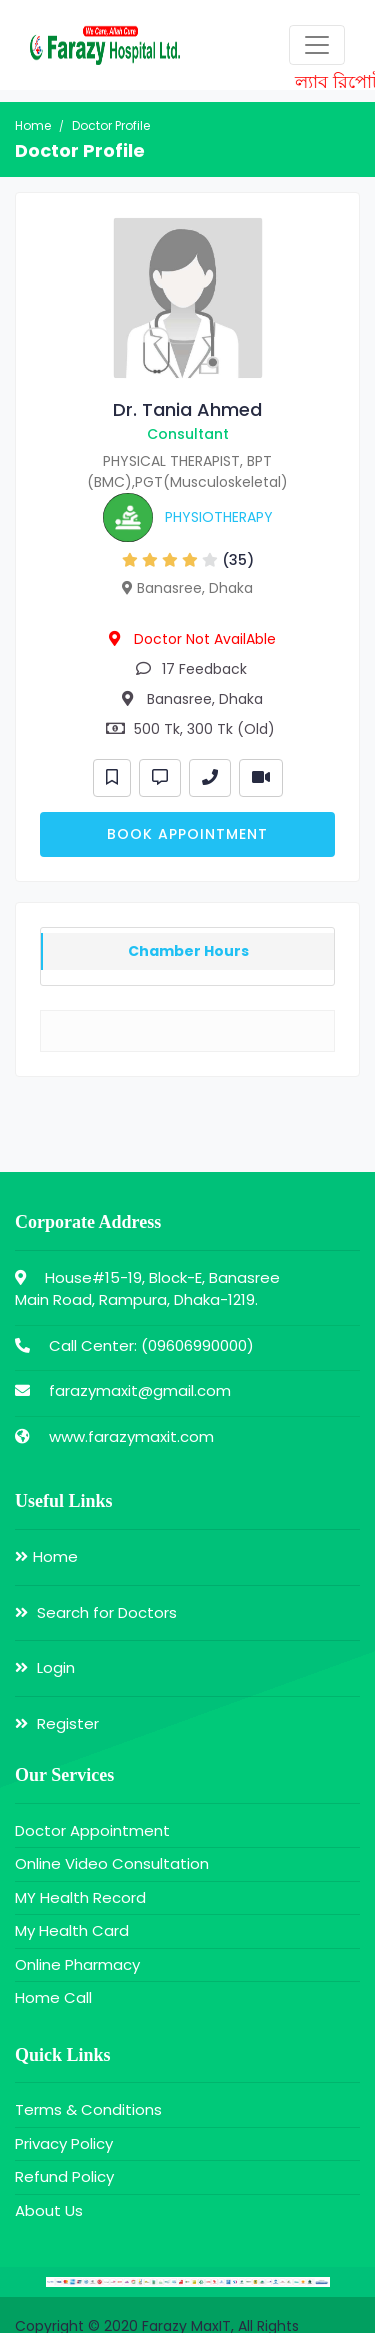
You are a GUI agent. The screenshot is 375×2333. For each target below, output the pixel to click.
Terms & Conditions (88, 2109)
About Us (49, 2210)
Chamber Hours (188, 951)
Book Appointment (187, 834)
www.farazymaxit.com (131, 1436)
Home (33, 125)
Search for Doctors (96, 1612)
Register (57, 1723)
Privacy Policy (64, 2143)
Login (45, 1667)
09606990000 (197, 1345)
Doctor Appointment (92, 1830)
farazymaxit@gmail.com (140, 1390)
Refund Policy (64, 2176)
